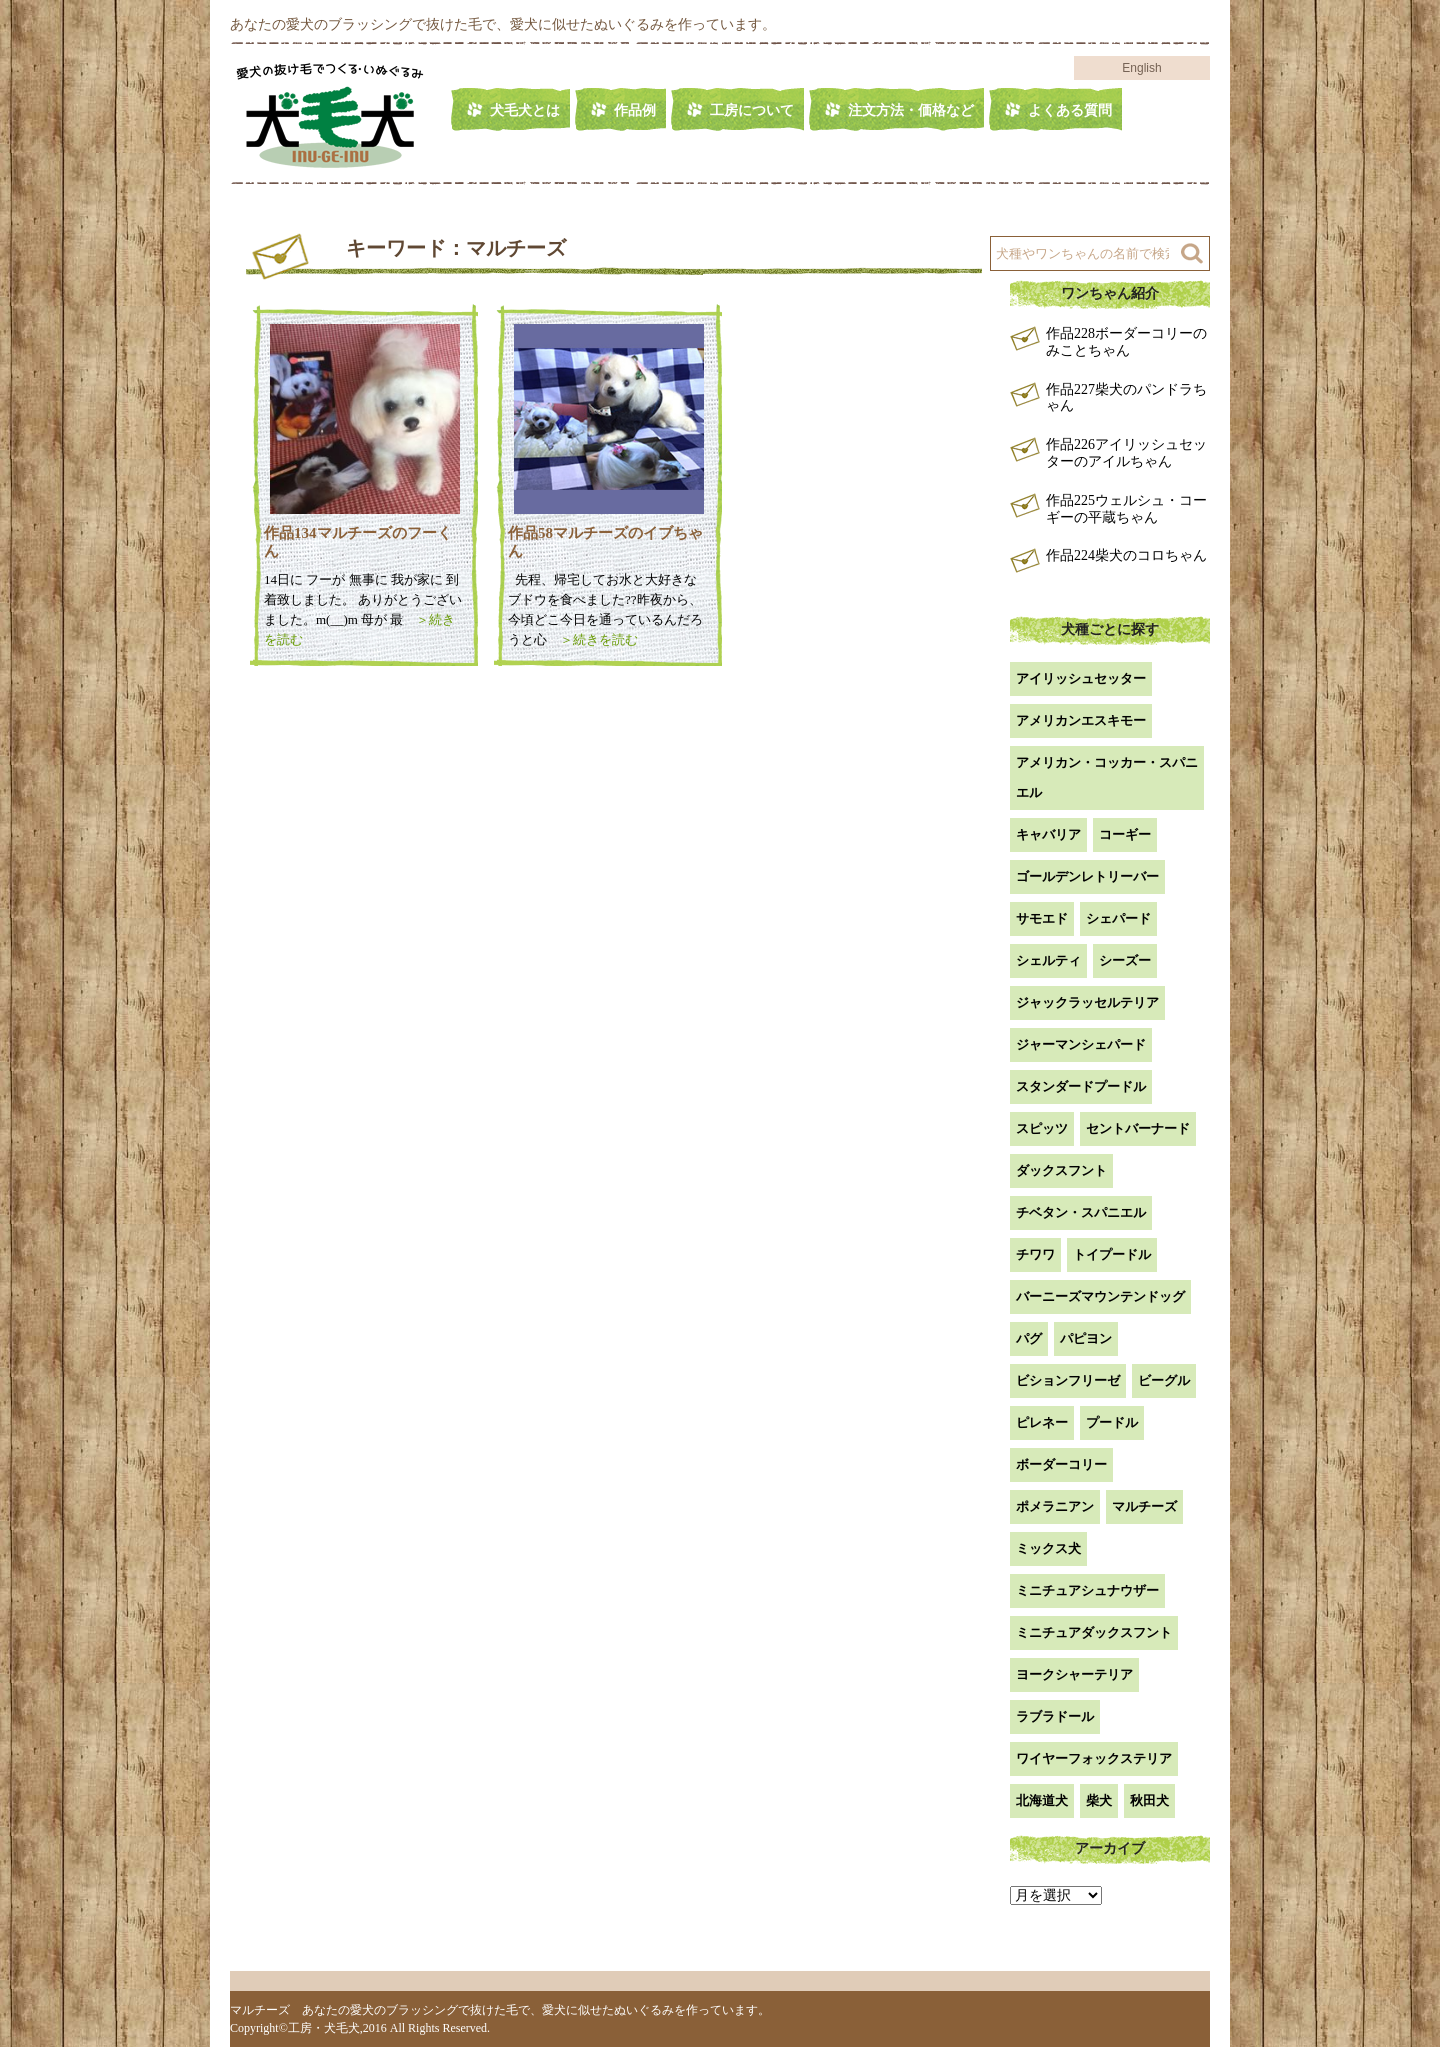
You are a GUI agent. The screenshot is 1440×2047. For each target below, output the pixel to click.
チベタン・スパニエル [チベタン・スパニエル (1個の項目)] (1081, 1212)
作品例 (635, 110)
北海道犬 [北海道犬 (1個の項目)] (1042, 1800)
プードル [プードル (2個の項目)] (1112, 1422)
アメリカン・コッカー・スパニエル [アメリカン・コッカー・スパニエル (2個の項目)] (1107, 777)
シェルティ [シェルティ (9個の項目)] (1048, 960)
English (1141, 68)
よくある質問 (1070, 110)
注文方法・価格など (911, 110)
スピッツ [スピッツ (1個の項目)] (1042, 1128)
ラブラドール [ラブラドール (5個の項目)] (1055, 1716)
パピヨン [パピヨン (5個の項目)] (1086, 1338)
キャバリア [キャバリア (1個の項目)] (1048, 834)
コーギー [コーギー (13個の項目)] (1125, 834)
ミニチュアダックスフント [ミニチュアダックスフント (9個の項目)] (1094, 1632)
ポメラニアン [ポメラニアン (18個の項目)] (1055, 1506)
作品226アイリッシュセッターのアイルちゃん (1126, 453)
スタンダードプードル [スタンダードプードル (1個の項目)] (1081, 1086)
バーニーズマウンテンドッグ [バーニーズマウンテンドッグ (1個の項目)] (1100, 1296)
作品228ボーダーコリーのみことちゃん (1126, 342)
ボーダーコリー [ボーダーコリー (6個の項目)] (1061, 1464)
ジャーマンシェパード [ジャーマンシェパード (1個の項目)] (1081, 1044)
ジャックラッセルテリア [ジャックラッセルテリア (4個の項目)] (1087, 1002)
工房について (752, 110)
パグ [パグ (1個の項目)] (1029, 1338)
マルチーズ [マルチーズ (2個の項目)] (1144, 1506)
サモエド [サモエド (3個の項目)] (1042, 918)
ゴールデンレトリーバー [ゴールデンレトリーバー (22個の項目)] (1087, 876)
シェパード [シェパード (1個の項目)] (1118, 918)
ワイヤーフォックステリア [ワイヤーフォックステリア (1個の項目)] (1094, 1758)
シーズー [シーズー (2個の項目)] (1125, 960)
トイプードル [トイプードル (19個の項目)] (1112, 1254)
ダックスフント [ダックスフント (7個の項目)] (1061, 1170)
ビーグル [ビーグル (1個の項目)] (1164, 1380)
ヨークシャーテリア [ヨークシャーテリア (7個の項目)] (1074, 1674)
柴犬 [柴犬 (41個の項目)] (1099, 1800)
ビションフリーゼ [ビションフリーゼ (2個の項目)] (1068, 1380)
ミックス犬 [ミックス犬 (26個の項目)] (1048, 1548)
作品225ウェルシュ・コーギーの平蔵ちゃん (1126, 509)
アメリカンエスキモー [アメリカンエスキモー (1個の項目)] (1081, 720)
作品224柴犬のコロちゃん (1126, 555)
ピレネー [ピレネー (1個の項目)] (1042, 1422)
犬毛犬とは (525, 110)
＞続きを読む (592, 639)
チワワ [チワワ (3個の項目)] (1035, 1254)
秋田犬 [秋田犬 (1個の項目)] (1149, 1800)
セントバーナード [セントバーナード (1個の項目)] (1138, 1128)
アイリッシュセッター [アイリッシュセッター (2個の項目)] (1081, 678)
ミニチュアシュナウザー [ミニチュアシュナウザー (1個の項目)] (1087, 1590)
